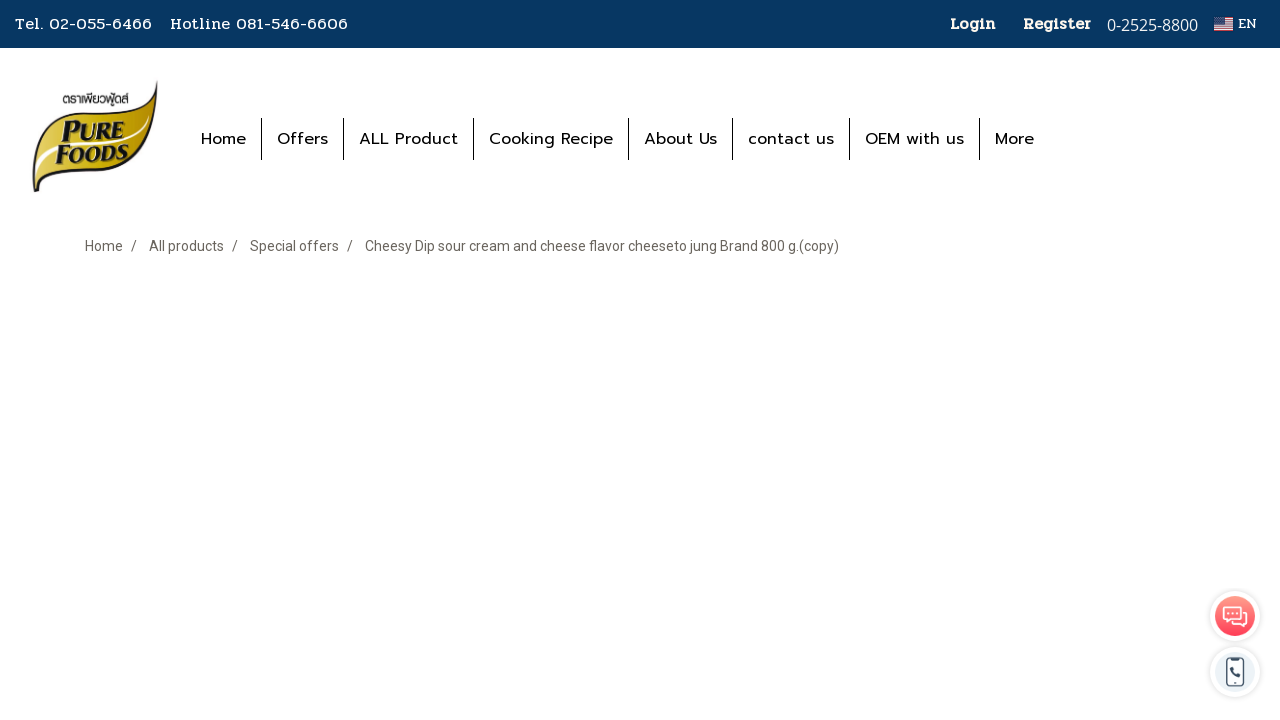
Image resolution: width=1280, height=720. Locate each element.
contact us (791, 139)
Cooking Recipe (551, 139)
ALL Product (408, 139)
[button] (1079, 139)
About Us (680, 139)
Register (1057, 23)
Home (223, 139)
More (1014, 139)
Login (972, 23)
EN (1235, 23)
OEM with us (914, 139)
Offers (302, 139)
